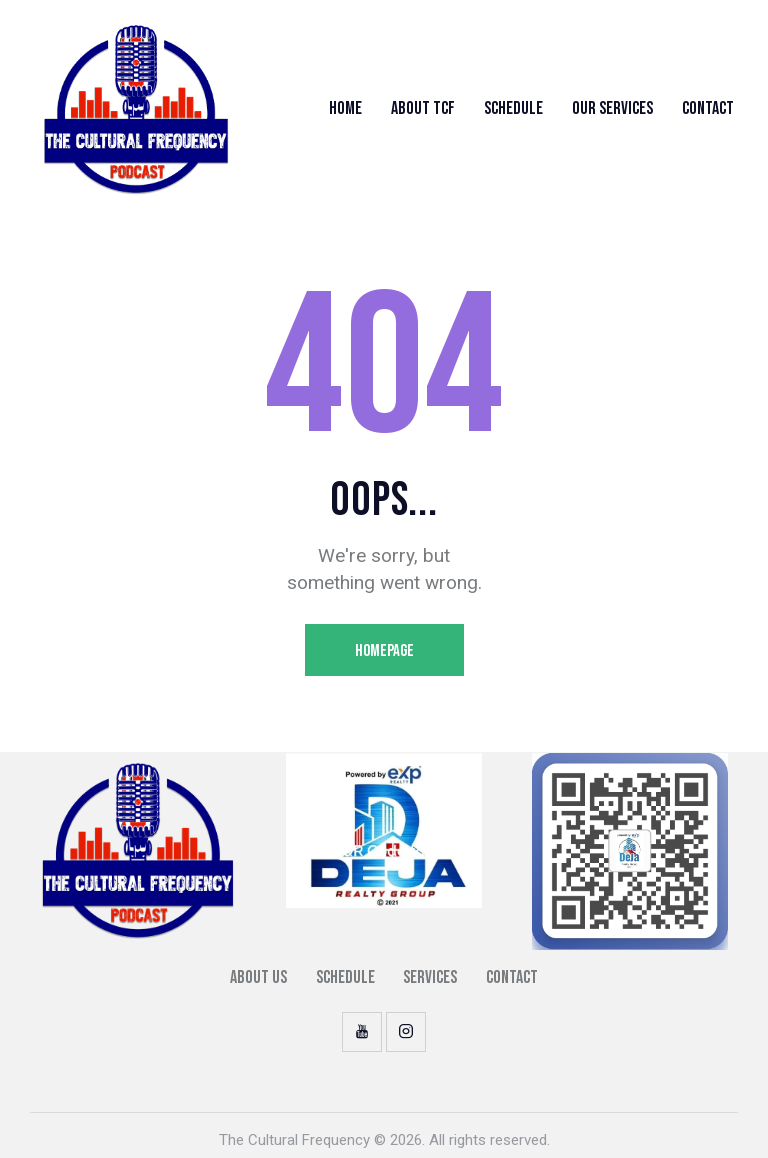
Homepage (384, 651)
